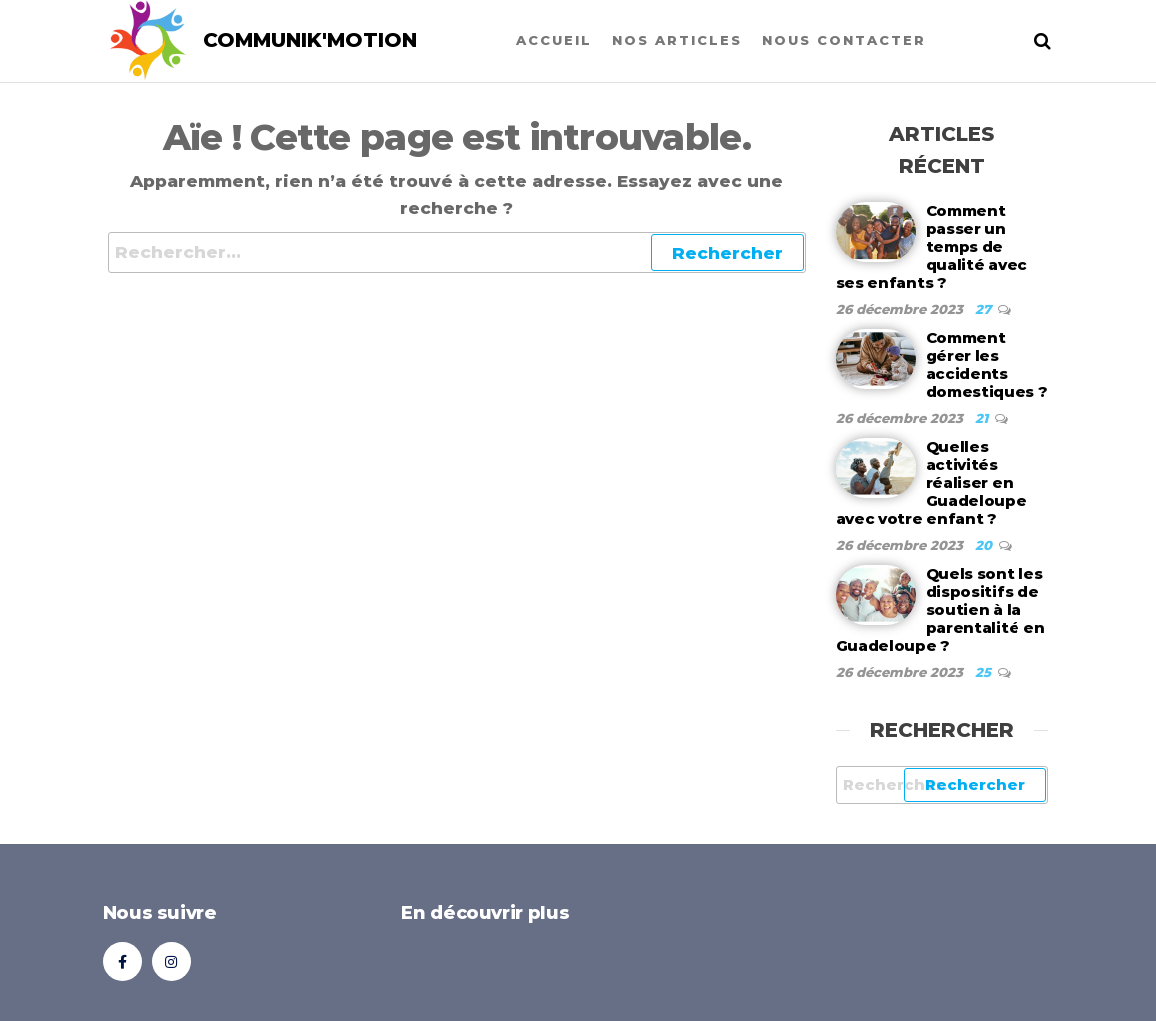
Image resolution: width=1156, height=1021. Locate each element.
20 (985, 545)
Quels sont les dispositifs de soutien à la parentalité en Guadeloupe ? (940, 609)
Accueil (554, 40)
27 (985, 309)
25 (985, 672)
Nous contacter (844, 40)
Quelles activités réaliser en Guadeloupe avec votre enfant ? (931, 482)
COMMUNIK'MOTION (310, 40)
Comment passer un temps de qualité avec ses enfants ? (931, 246)
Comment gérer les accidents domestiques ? (987, 364)
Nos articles (677, 40)
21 (983, 418)
